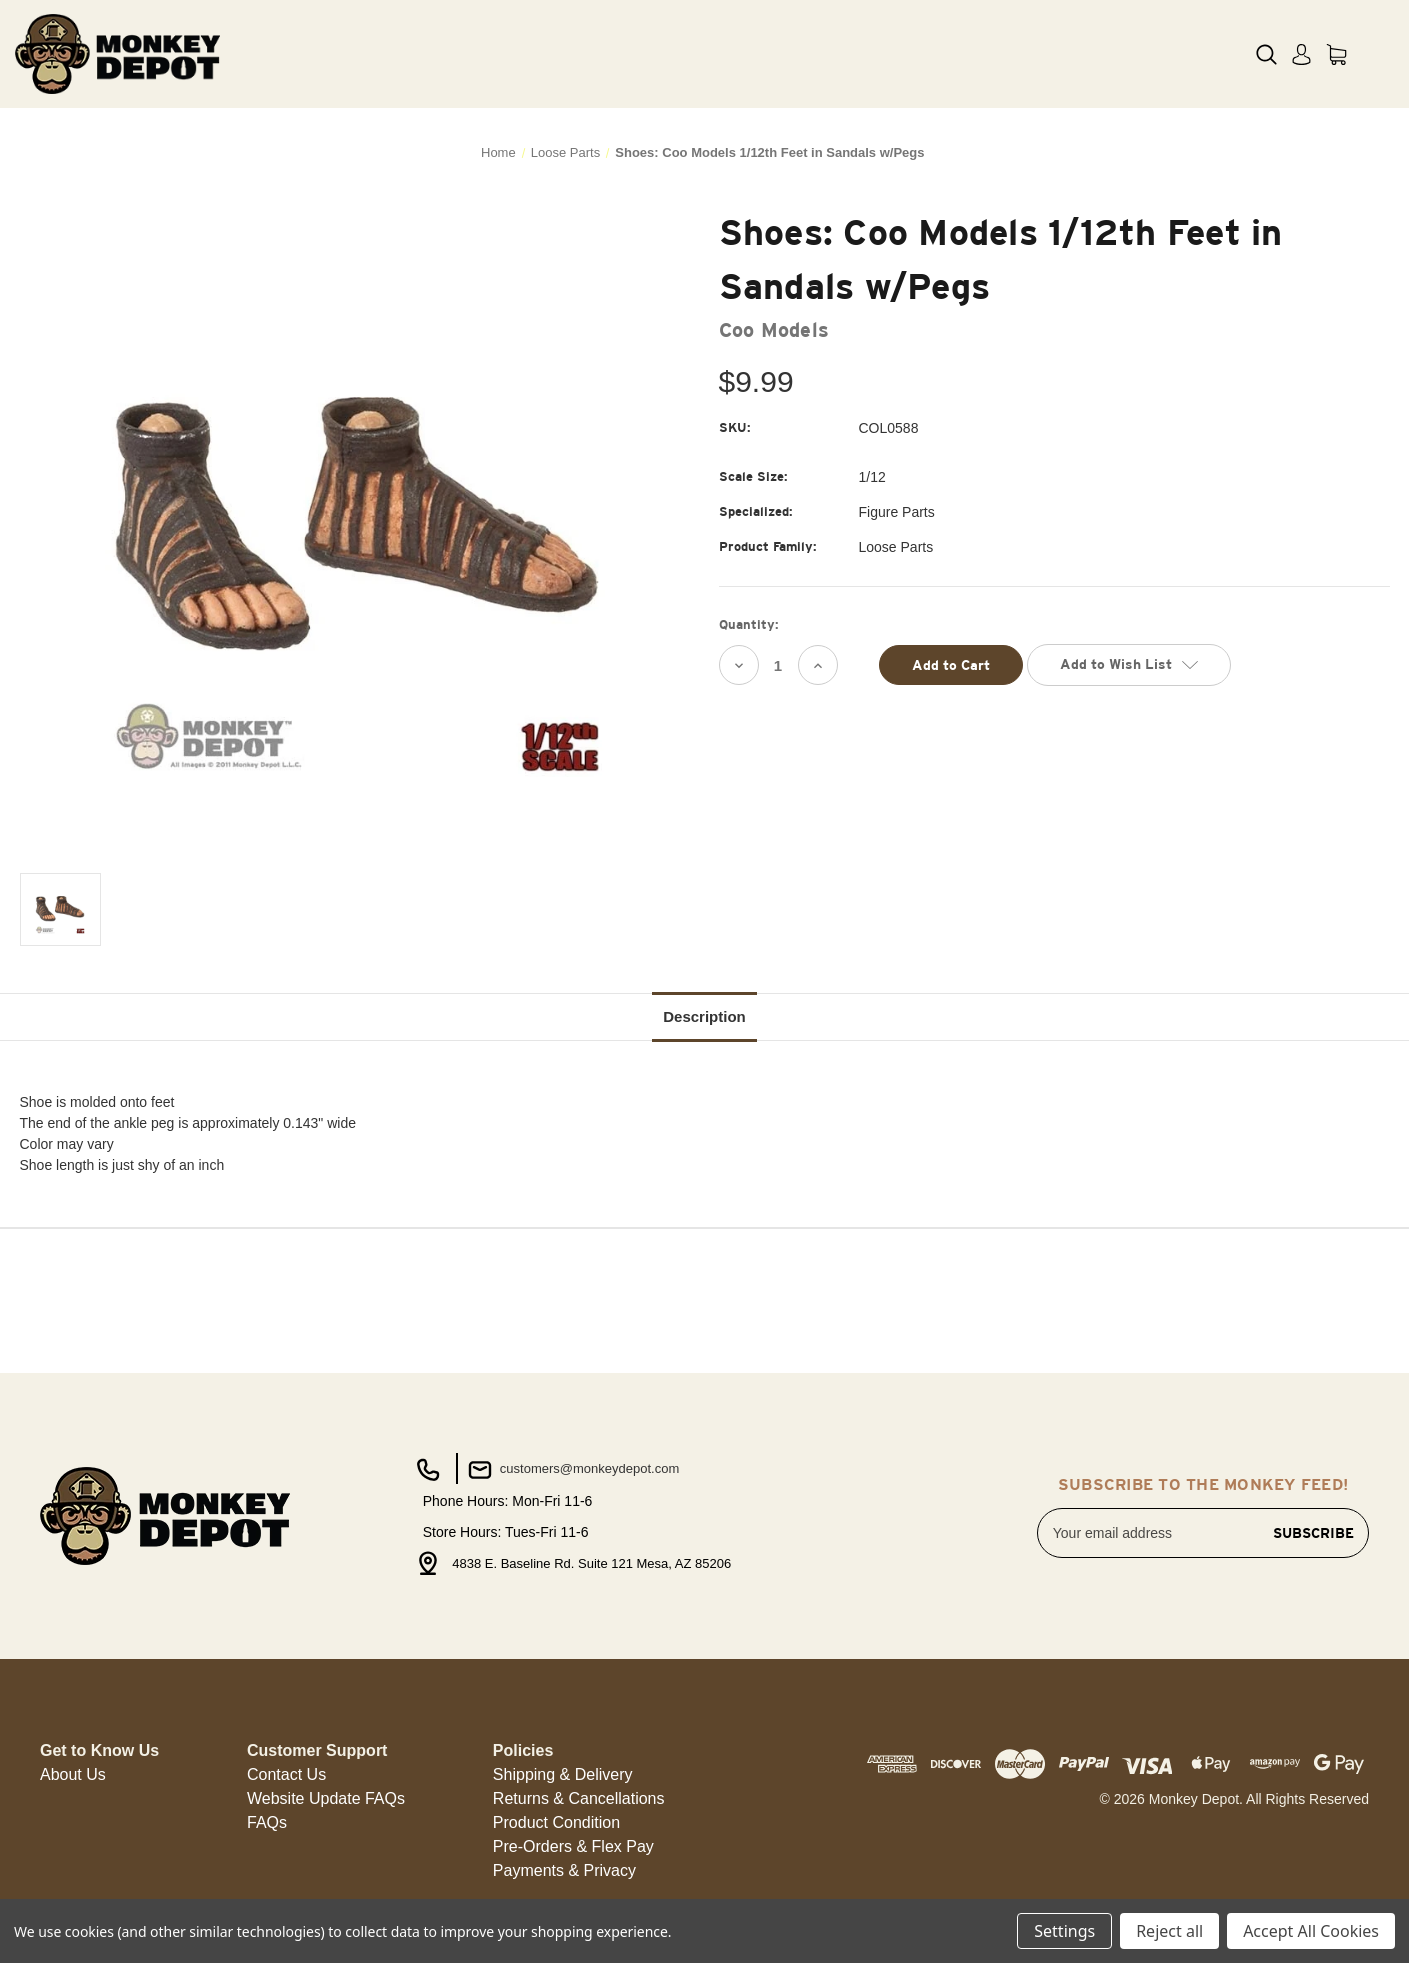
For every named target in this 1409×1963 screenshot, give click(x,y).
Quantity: (749, 624)
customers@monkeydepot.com (571, 1470)
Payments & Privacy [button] (564, 1870)
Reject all (1169, 1931)
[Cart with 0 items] (1336, 54)
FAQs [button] (267, 1822)
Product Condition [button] (556, 1822)
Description (704, 1016)
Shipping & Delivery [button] (563, 1774)
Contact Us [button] (286, 1774)
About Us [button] (73, 1774)
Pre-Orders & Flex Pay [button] (573, 1846)
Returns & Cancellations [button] (579, 1798)
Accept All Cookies (1311, 1931)
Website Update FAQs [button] (326, 1798)
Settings (1064, 1931)
